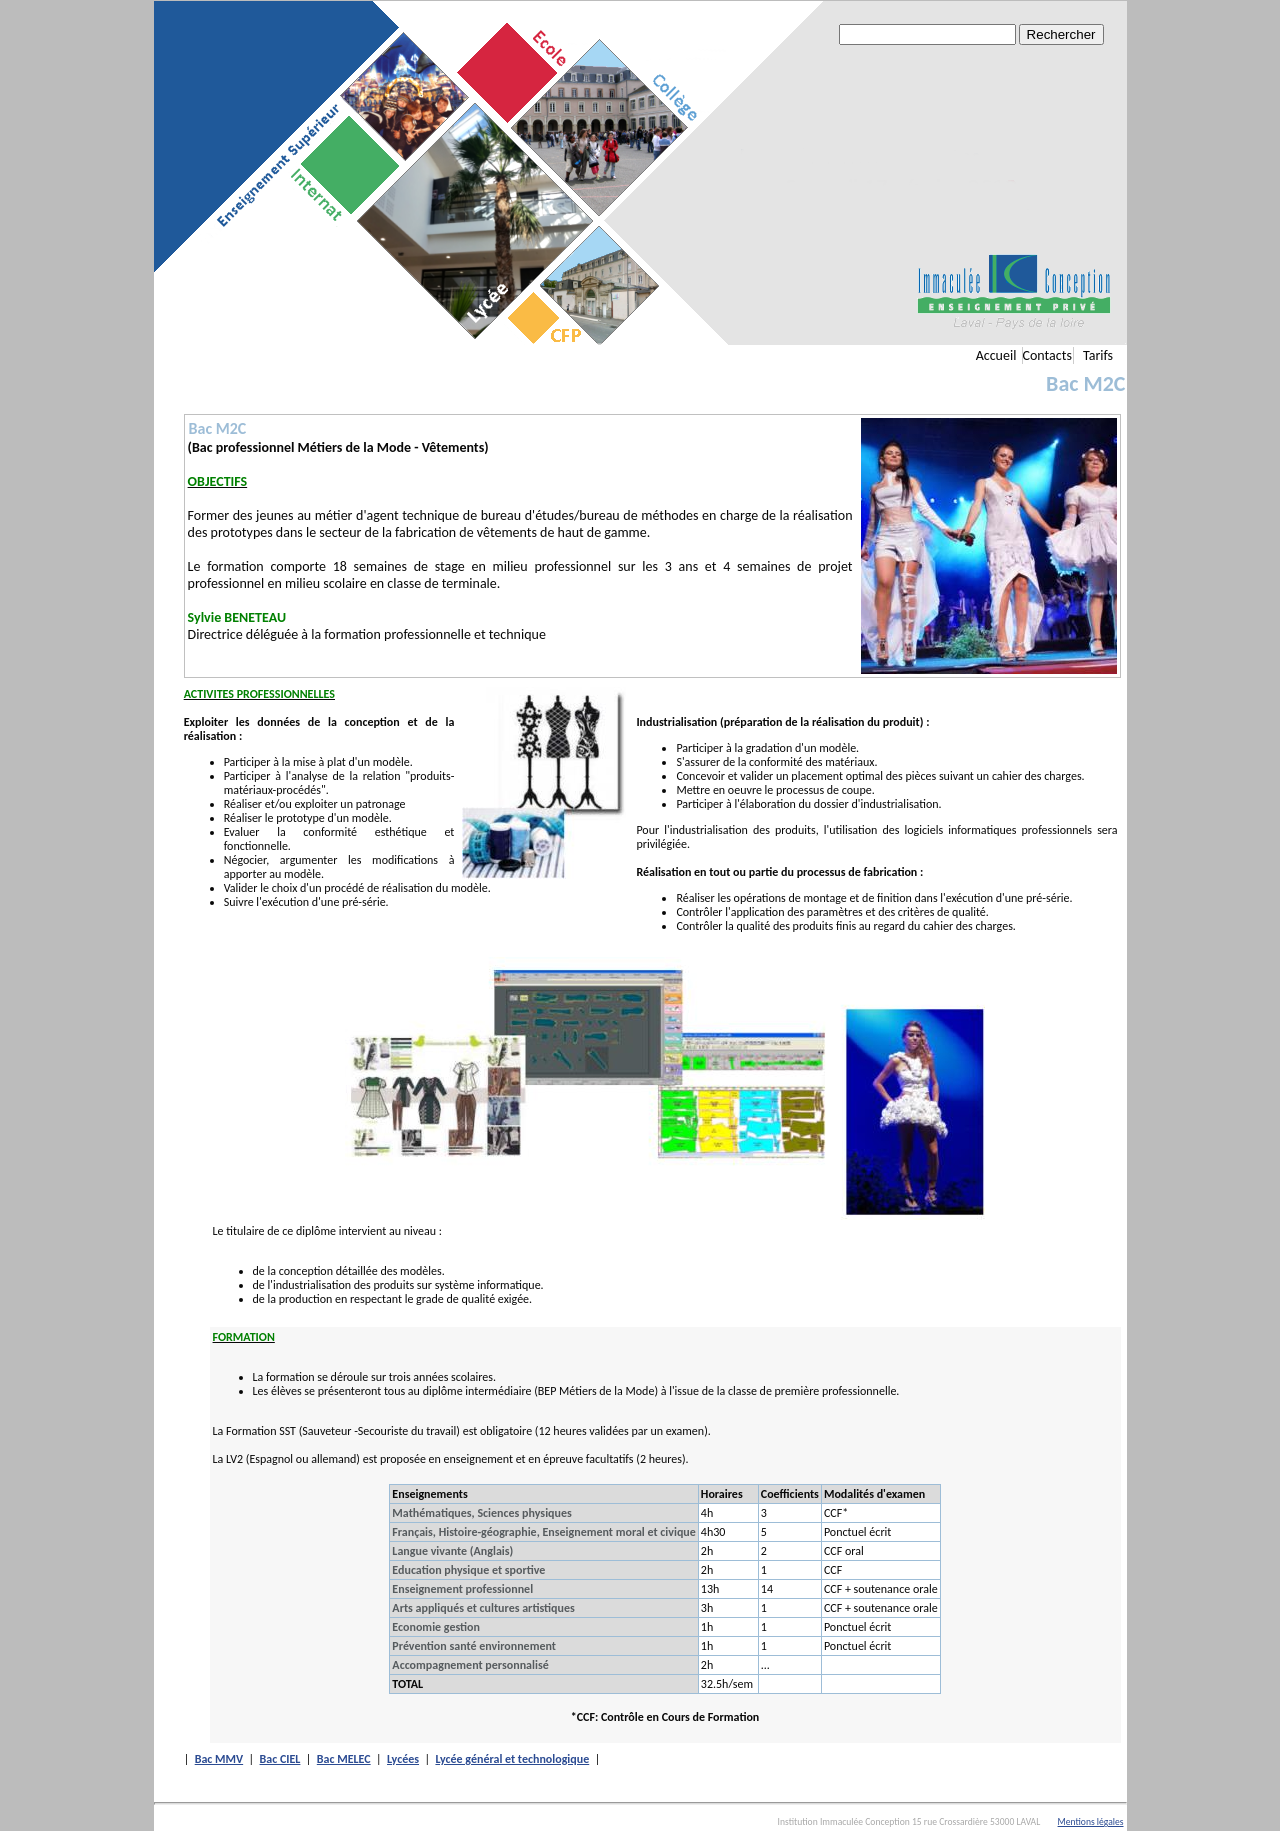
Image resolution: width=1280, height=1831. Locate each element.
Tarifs (1098, 355)
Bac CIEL (280, 1759)
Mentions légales (1091, 1822)
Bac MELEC (344, 1759)
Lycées (403, 1759)
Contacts (1047, 355)
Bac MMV (219, 1759)
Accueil (996, 355)
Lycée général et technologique (512, 1759)
